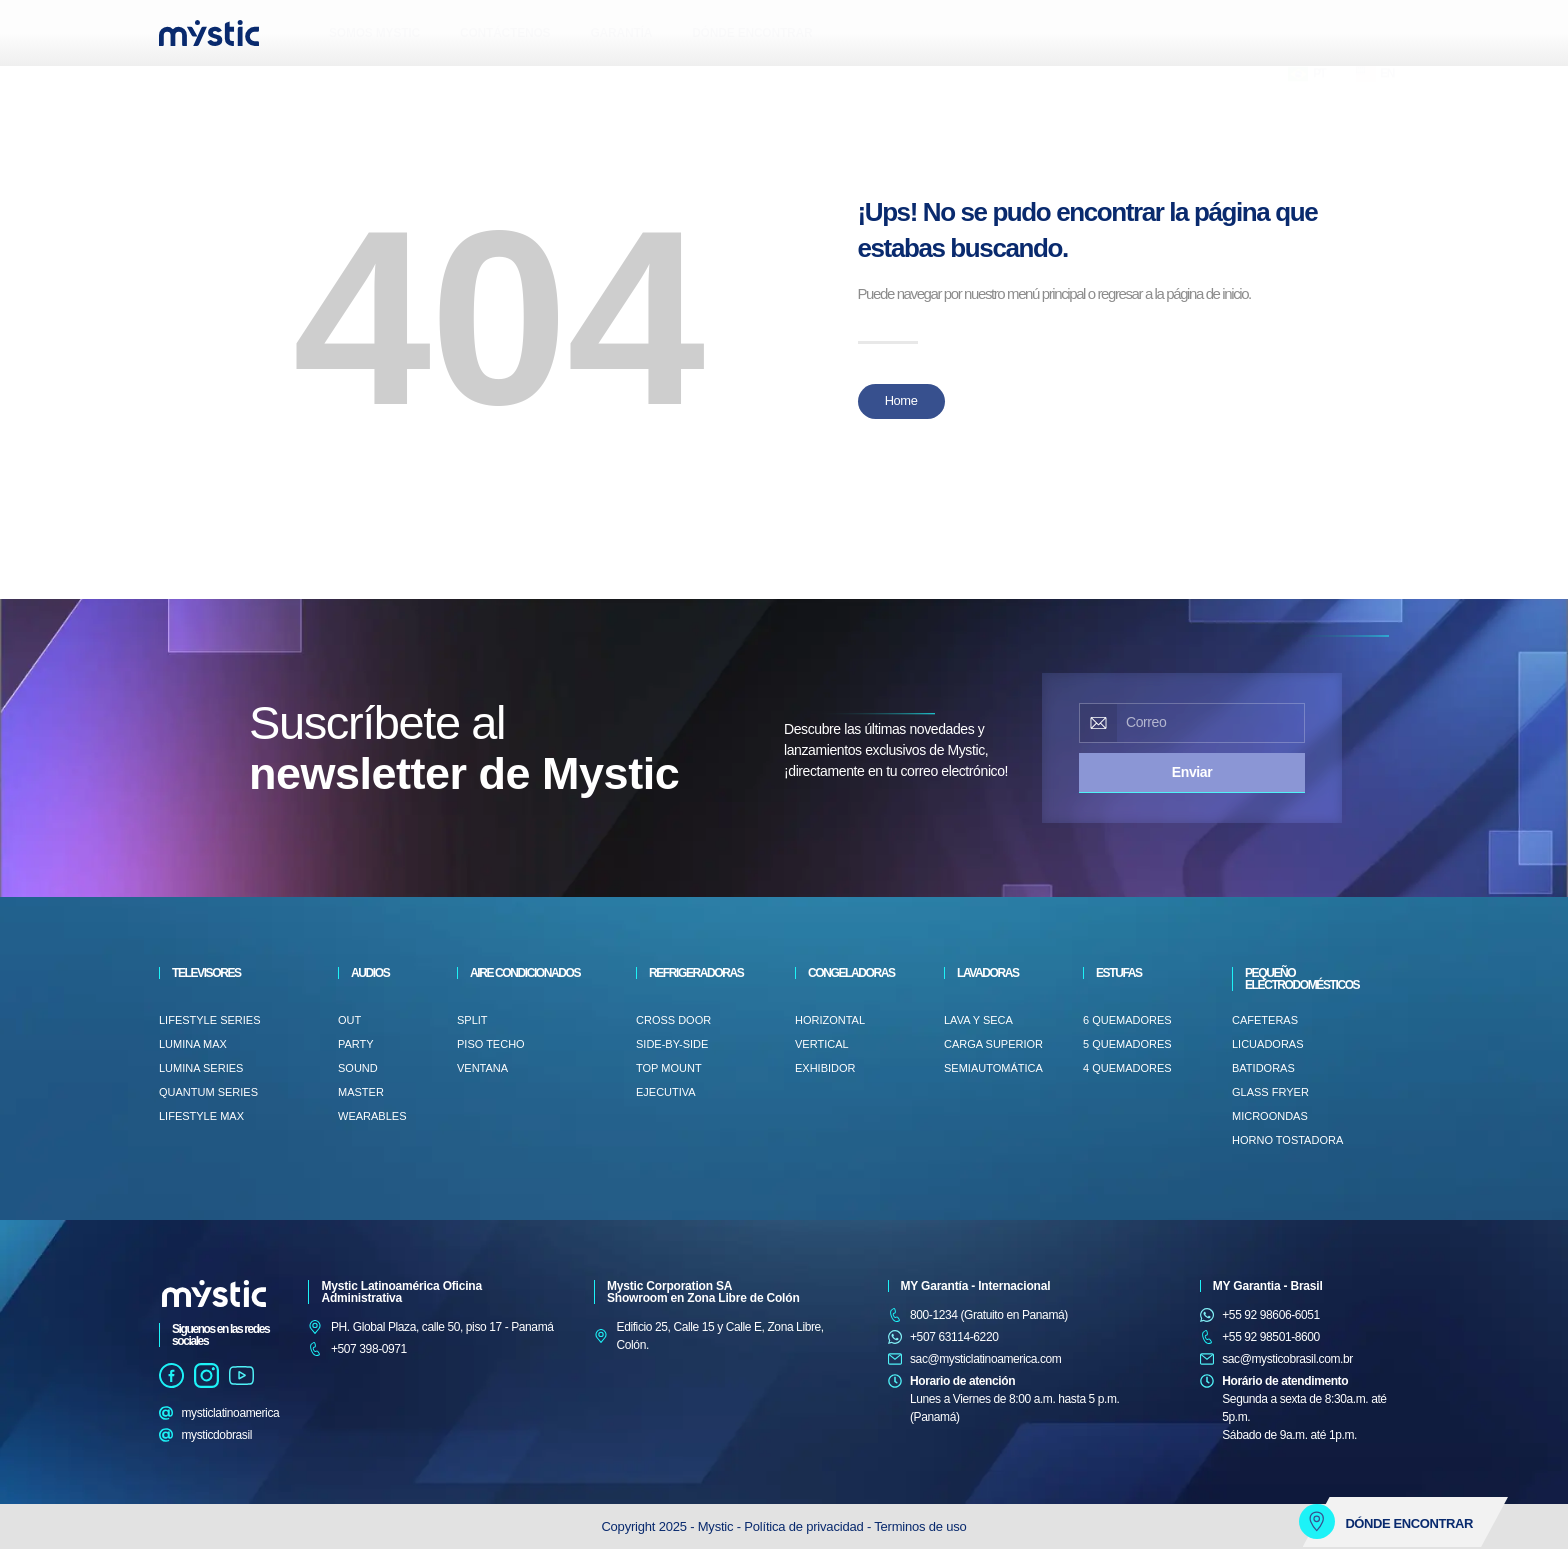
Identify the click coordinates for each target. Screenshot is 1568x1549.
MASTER (361, 1092)
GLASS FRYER (1270, 1092)
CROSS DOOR (673, 1020)
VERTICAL (822, 1044)
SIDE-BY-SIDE (672, 1044)
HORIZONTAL (830, 1020)
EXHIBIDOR (825, 1068)
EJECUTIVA (666, 1092)
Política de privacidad (805, 1526)
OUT (349, 1020)
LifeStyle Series (209, 1020)
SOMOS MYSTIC (374, 33)
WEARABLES (372, 1116)
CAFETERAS (1265, 1020)
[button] (178, 85)
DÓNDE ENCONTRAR (752, 33)
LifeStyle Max (201, 1116)
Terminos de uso (920, 1526)
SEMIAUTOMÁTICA (993, 1068)
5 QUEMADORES (1127, 1044)
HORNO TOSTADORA (1287, 1140)
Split (472, 1020)
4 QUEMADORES (1127, 1068)
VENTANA (482, 1068)
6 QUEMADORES (1127, 1020)
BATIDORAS (1263, 1068)
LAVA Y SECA (978, 1020)
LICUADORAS (1268, 1044)
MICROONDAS (1270, 1116)
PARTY (356, 1044)
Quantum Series (208, 1092)
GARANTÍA (621, 33)
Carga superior (993, 1044)
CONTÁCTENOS (505, 33)
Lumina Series (201, 1068)
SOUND (358, 1068)
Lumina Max (193, 1044)
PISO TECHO (491, 1044)
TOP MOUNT (669, 1068)
